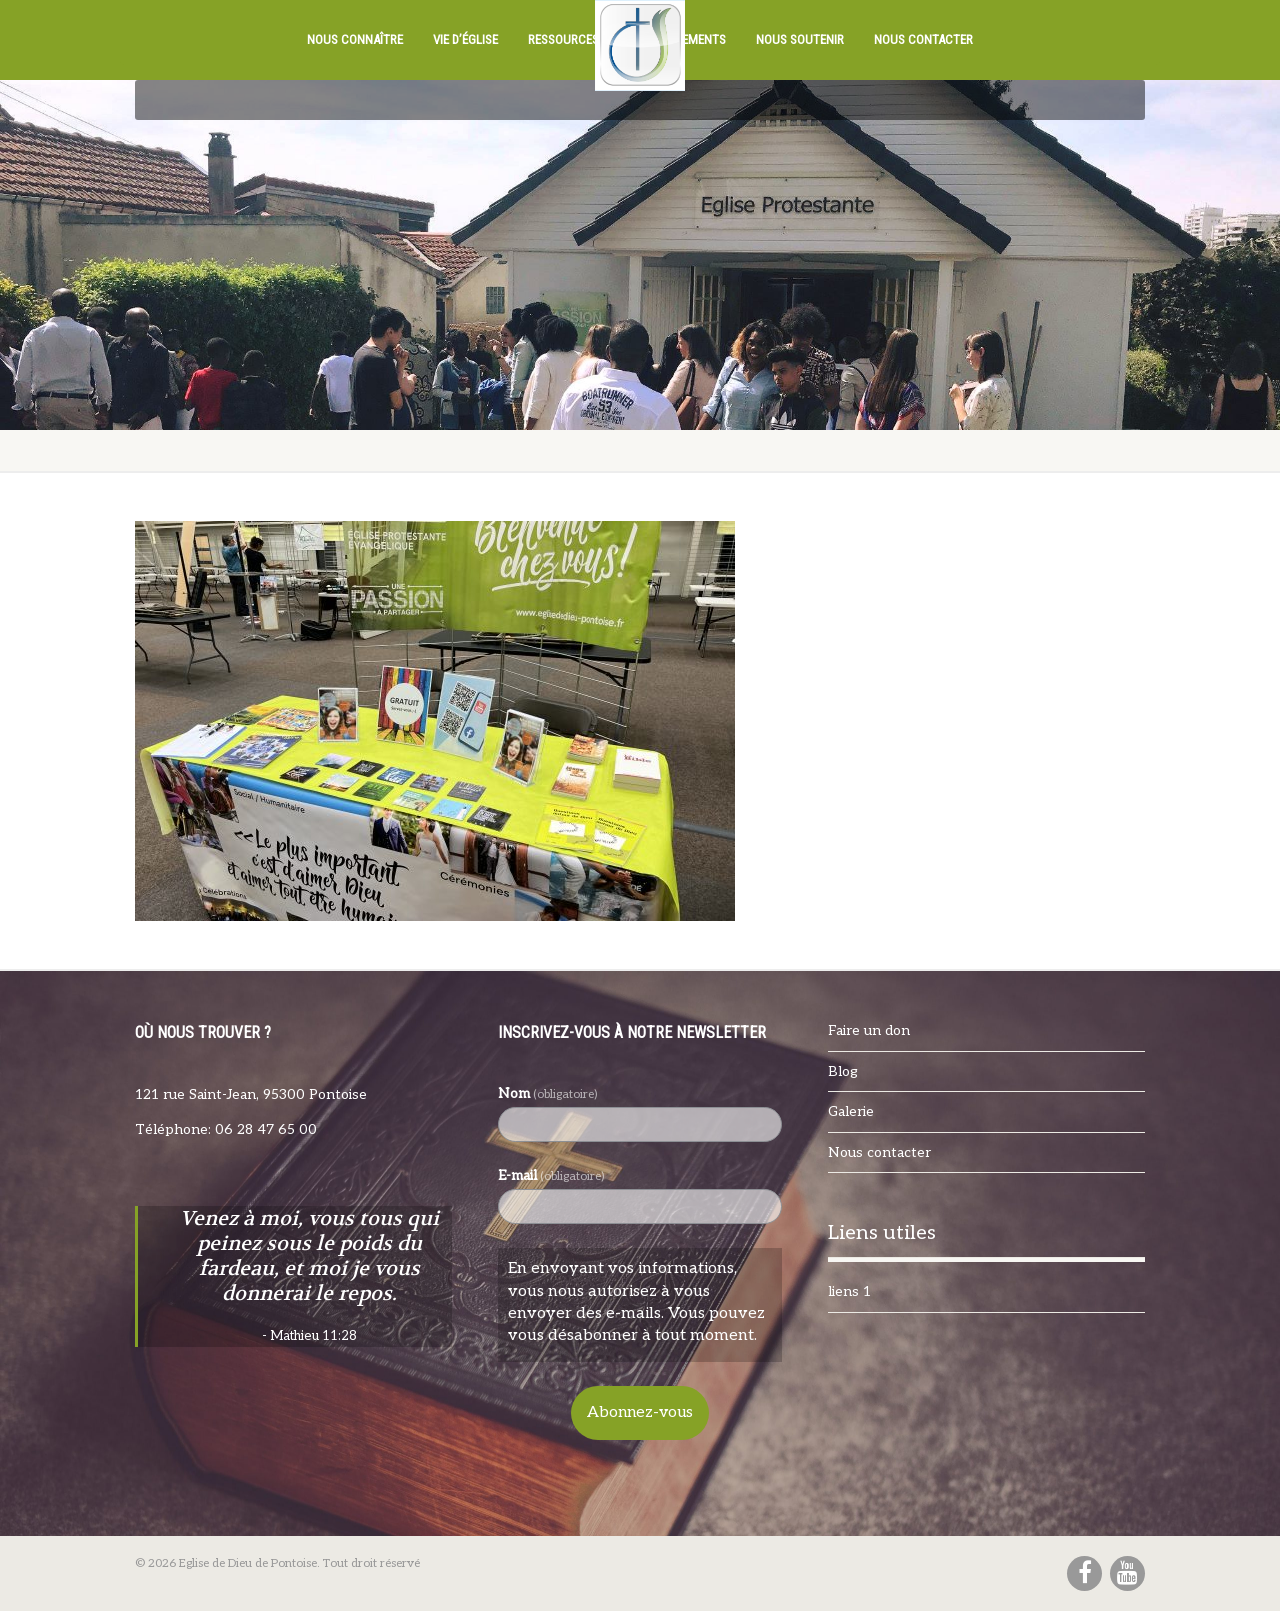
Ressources (563, 39)
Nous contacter (923, 39)
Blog (843, 1071)
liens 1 (849, 1291)
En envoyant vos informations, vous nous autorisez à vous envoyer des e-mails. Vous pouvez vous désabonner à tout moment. (636, 1302)
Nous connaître (355, 39)
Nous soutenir (800, 39)
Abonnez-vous (640, 1412)
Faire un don (869, 1030)
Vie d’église (465, 39)
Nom (547, 1093)
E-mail (551, 1175)
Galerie (851, 1111)
